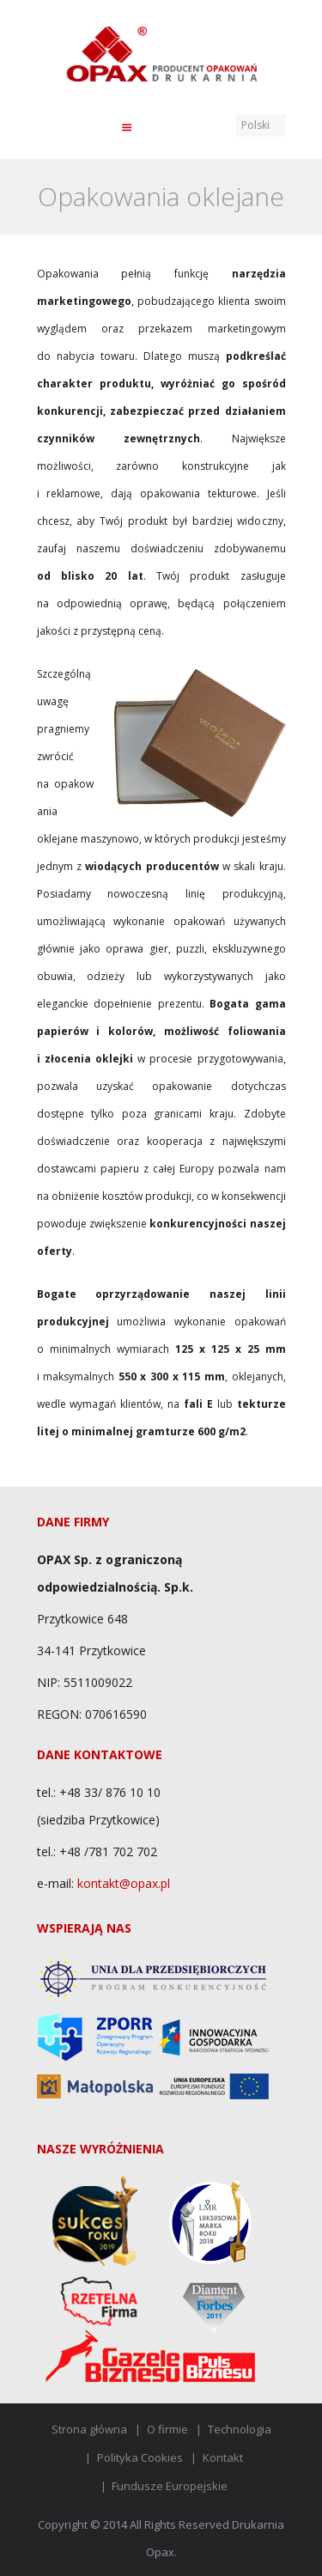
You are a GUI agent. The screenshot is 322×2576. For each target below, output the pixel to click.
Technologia (239, 2429)
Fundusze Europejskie (170, 2486)
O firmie (167, 2429)
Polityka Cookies (140, 2457)
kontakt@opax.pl (123, 1883)
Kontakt (223, 2457)
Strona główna (89, 2429)
